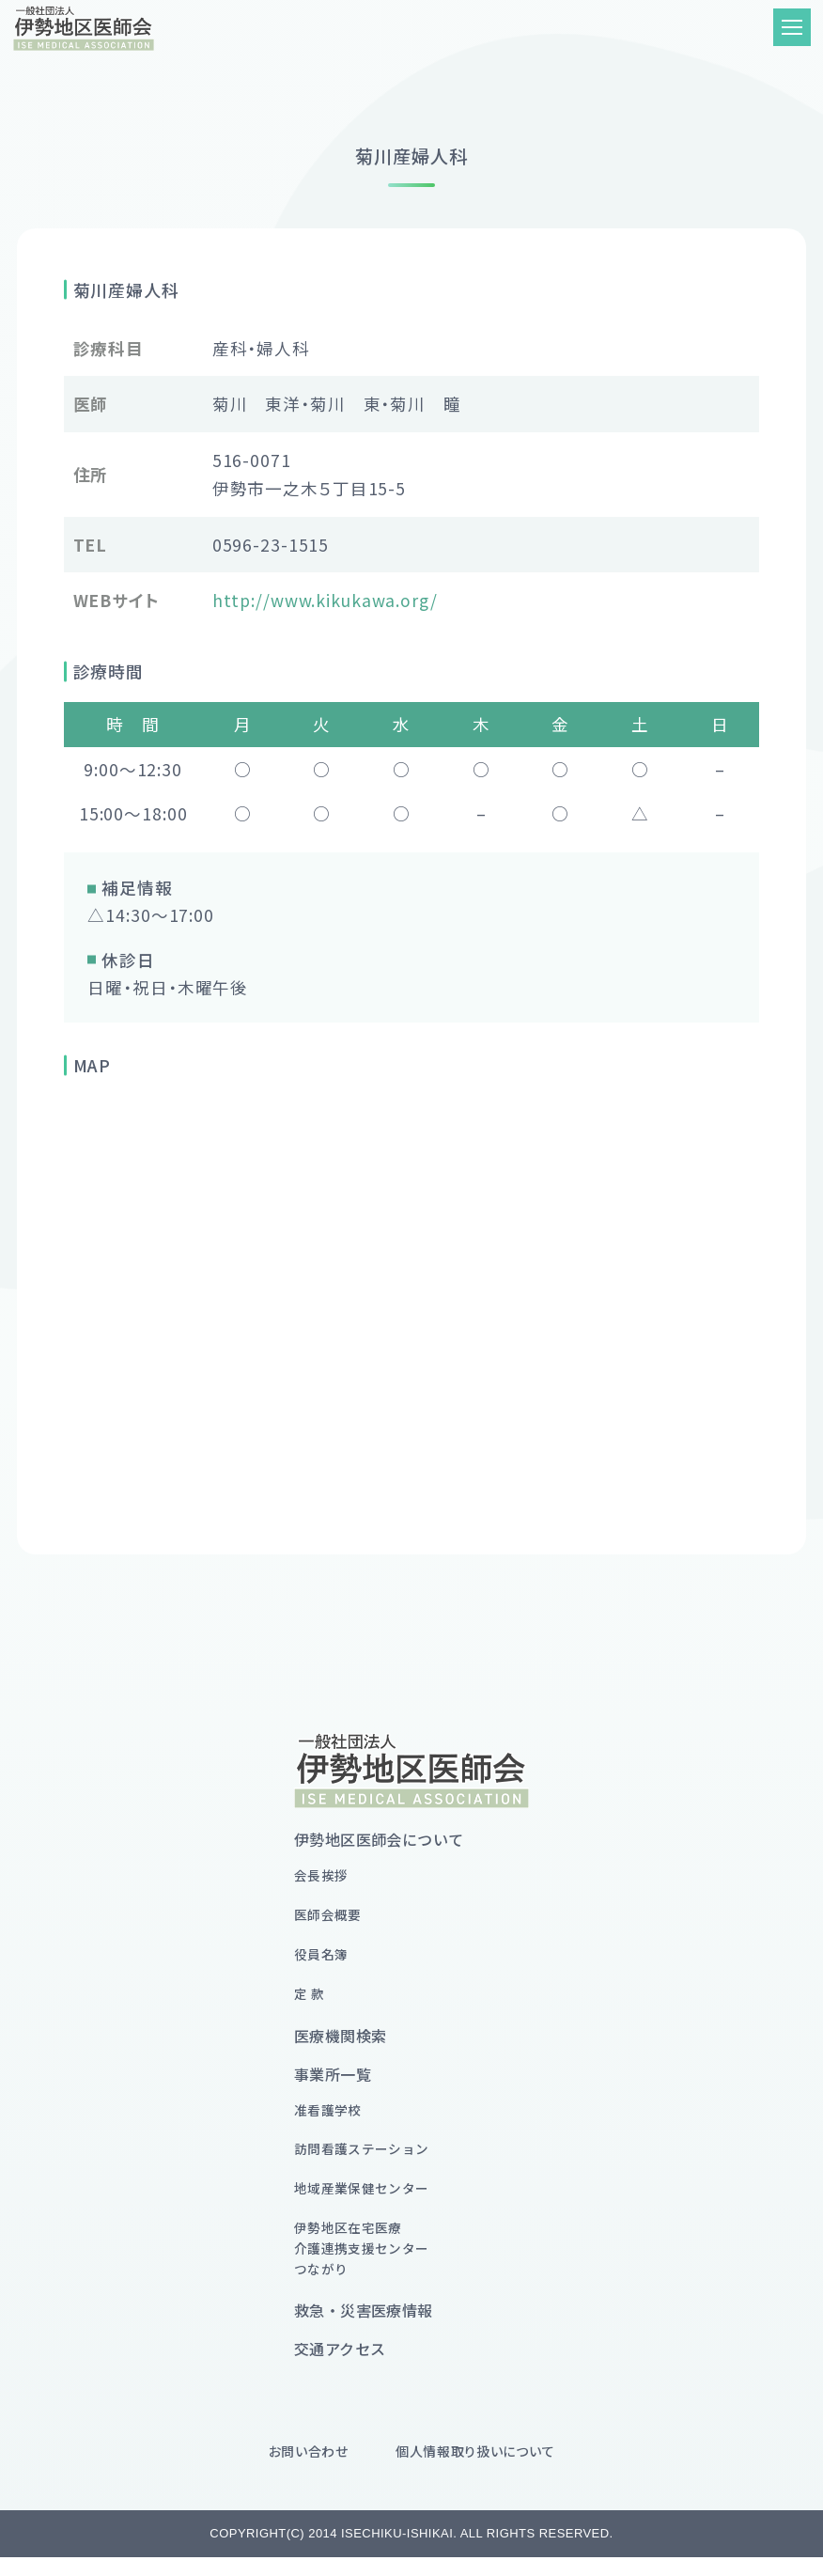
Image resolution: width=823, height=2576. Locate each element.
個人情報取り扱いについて (475, 2469)
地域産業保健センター (366, 2200)
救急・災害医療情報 (363, 2329)
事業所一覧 (332, 2081)
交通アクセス (339, 2367)
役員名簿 (323, 1959)
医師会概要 (330, 1918)
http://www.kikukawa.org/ (325, 600)
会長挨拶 (323, 1876)
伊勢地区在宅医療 (366, 2265)
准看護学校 (330, 2119)
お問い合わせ (309, 2469)
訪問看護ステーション (366, 2159)
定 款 (310, 2000)
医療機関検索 (340, 2043)
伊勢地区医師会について (378, 1839)
